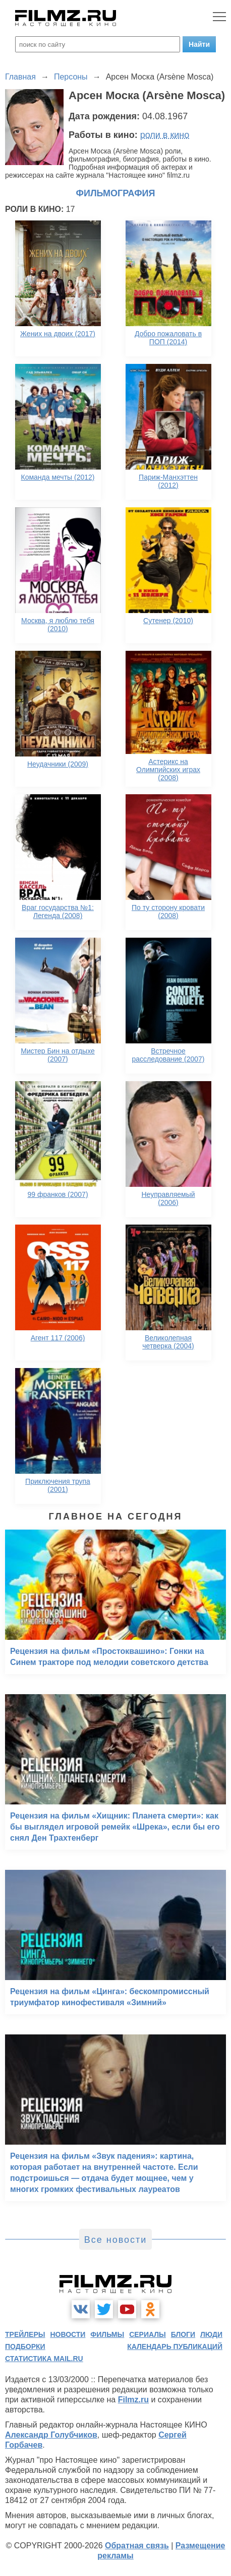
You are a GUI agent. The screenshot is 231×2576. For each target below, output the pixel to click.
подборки (25, 2346)
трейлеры (25, 2334)
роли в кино (165, 135)
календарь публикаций (174, 2346)
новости (67, 2334)
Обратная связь (137, 2545)
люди (211, 2334)
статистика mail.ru (44, 2359)
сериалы (147, 2334)
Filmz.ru (133, 2399)
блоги (183, 2334)
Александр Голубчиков (51, 2435)
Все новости (115, 2240)
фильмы (107, 2334)
